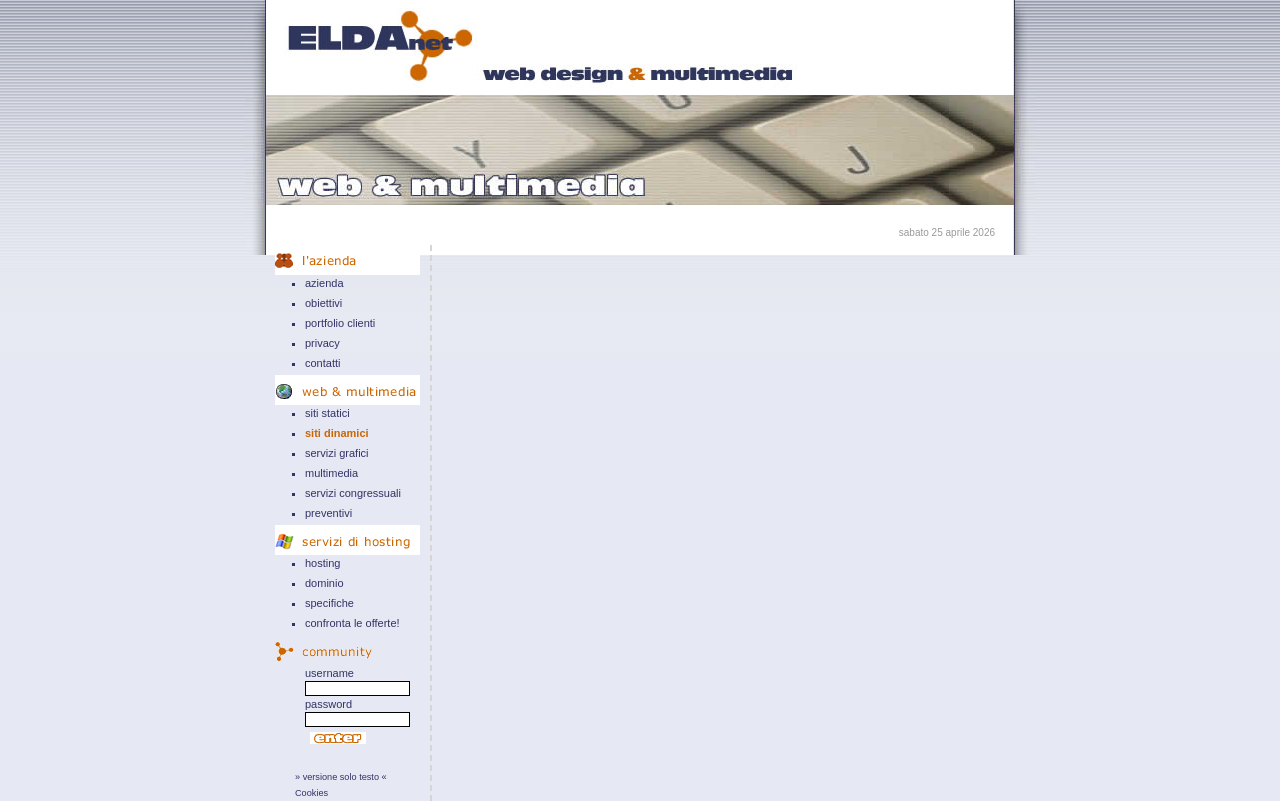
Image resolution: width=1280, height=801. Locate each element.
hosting (322, 563)
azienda (324, 283)
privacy (322, 343)
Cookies (311, 793)
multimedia (331, 473)
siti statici (327, 413)
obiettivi (323, 303)
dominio (324, 583)
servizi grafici (337, 453)
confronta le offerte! (352, 623)
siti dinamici (337, 433)
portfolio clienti (340, 323)
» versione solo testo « (341, 777)
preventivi (328, 513)
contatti (322, 363)
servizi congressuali (353, 493)
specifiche (329, 603)
